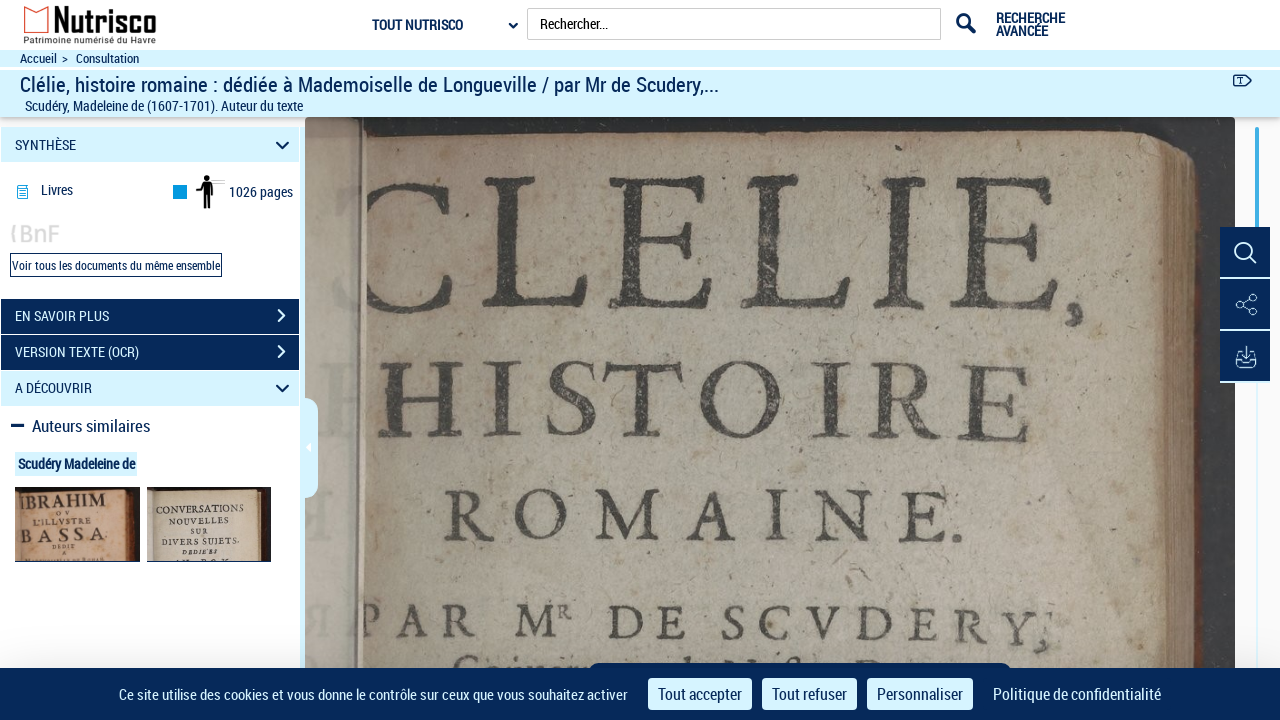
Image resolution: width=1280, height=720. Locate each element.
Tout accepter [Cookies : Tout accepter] (700, 694)
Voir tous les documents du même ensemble (116, 265)
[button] (1245, 253)
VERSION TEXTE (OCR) (157, 352)
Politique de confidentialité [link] (1077, 694)
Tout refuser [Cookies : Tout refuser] (809, 694)
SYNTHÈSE (155, 144)
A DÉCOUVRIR (155, 388)
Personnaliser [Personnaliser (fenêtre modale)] (920, 694)
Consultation (107, 58)
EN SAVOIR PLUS (157, 316)
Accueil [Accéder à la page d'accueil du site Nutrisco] (38, 58)
